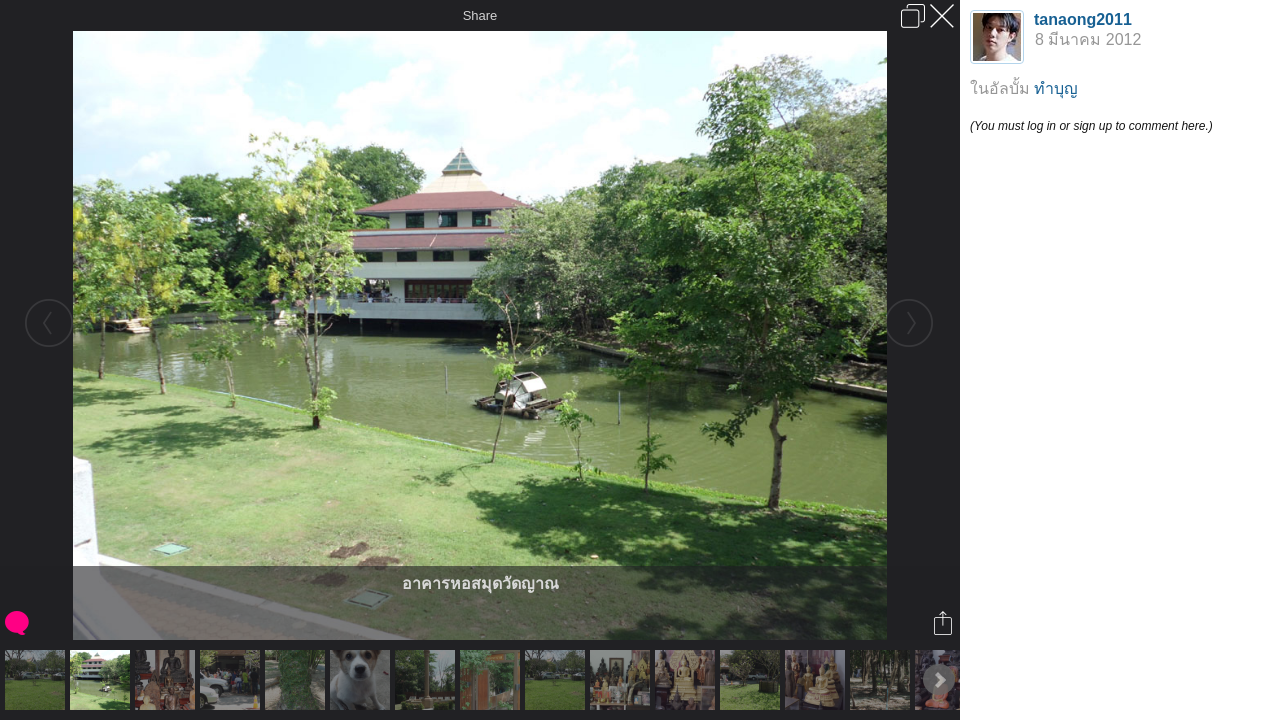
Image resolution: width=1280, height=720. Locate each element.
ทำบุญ (1056, 88)
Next (939, 680)
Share (480, 15)
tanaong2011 (1083, 19)
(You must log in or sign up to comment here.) (1091, 126)
